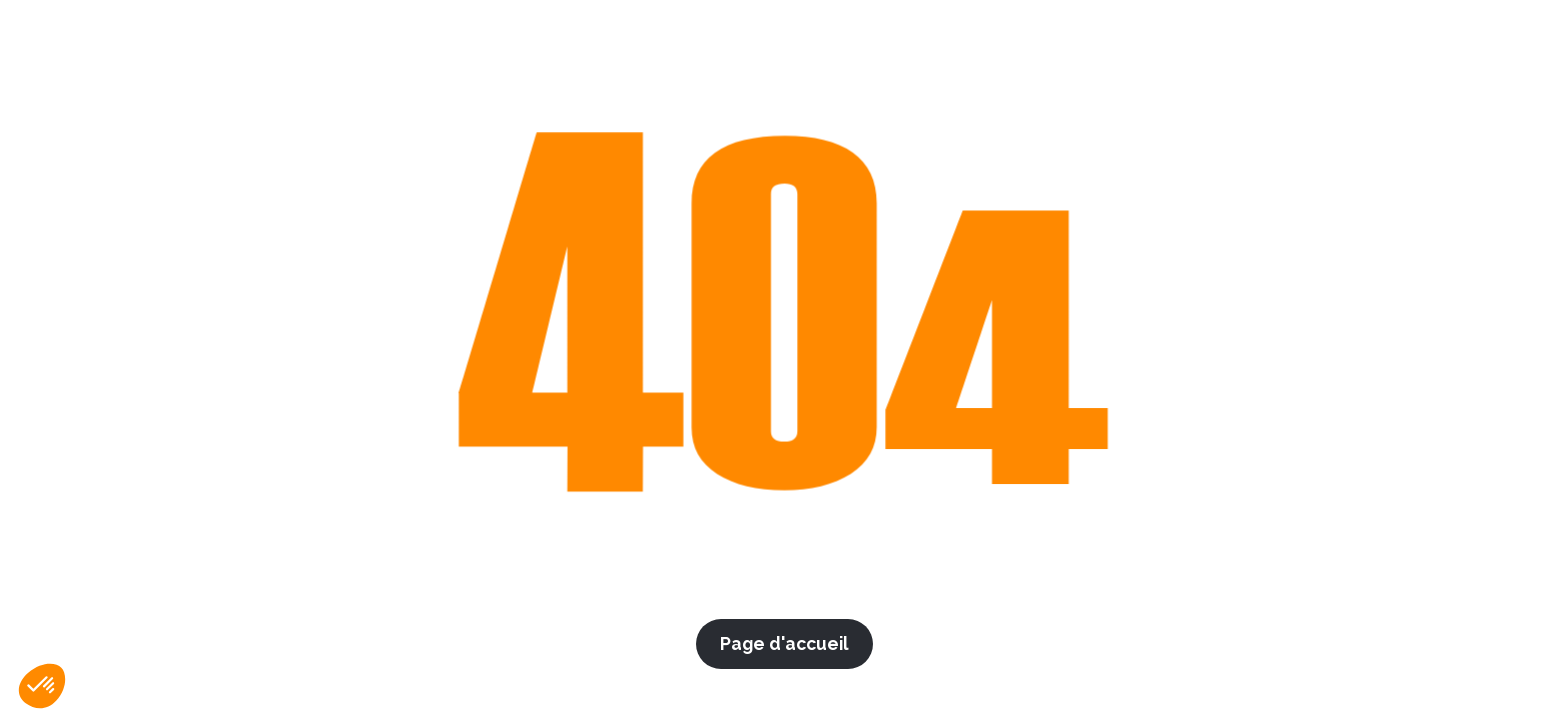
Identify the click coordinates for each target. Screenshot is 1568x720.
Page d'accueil (784, 643)
